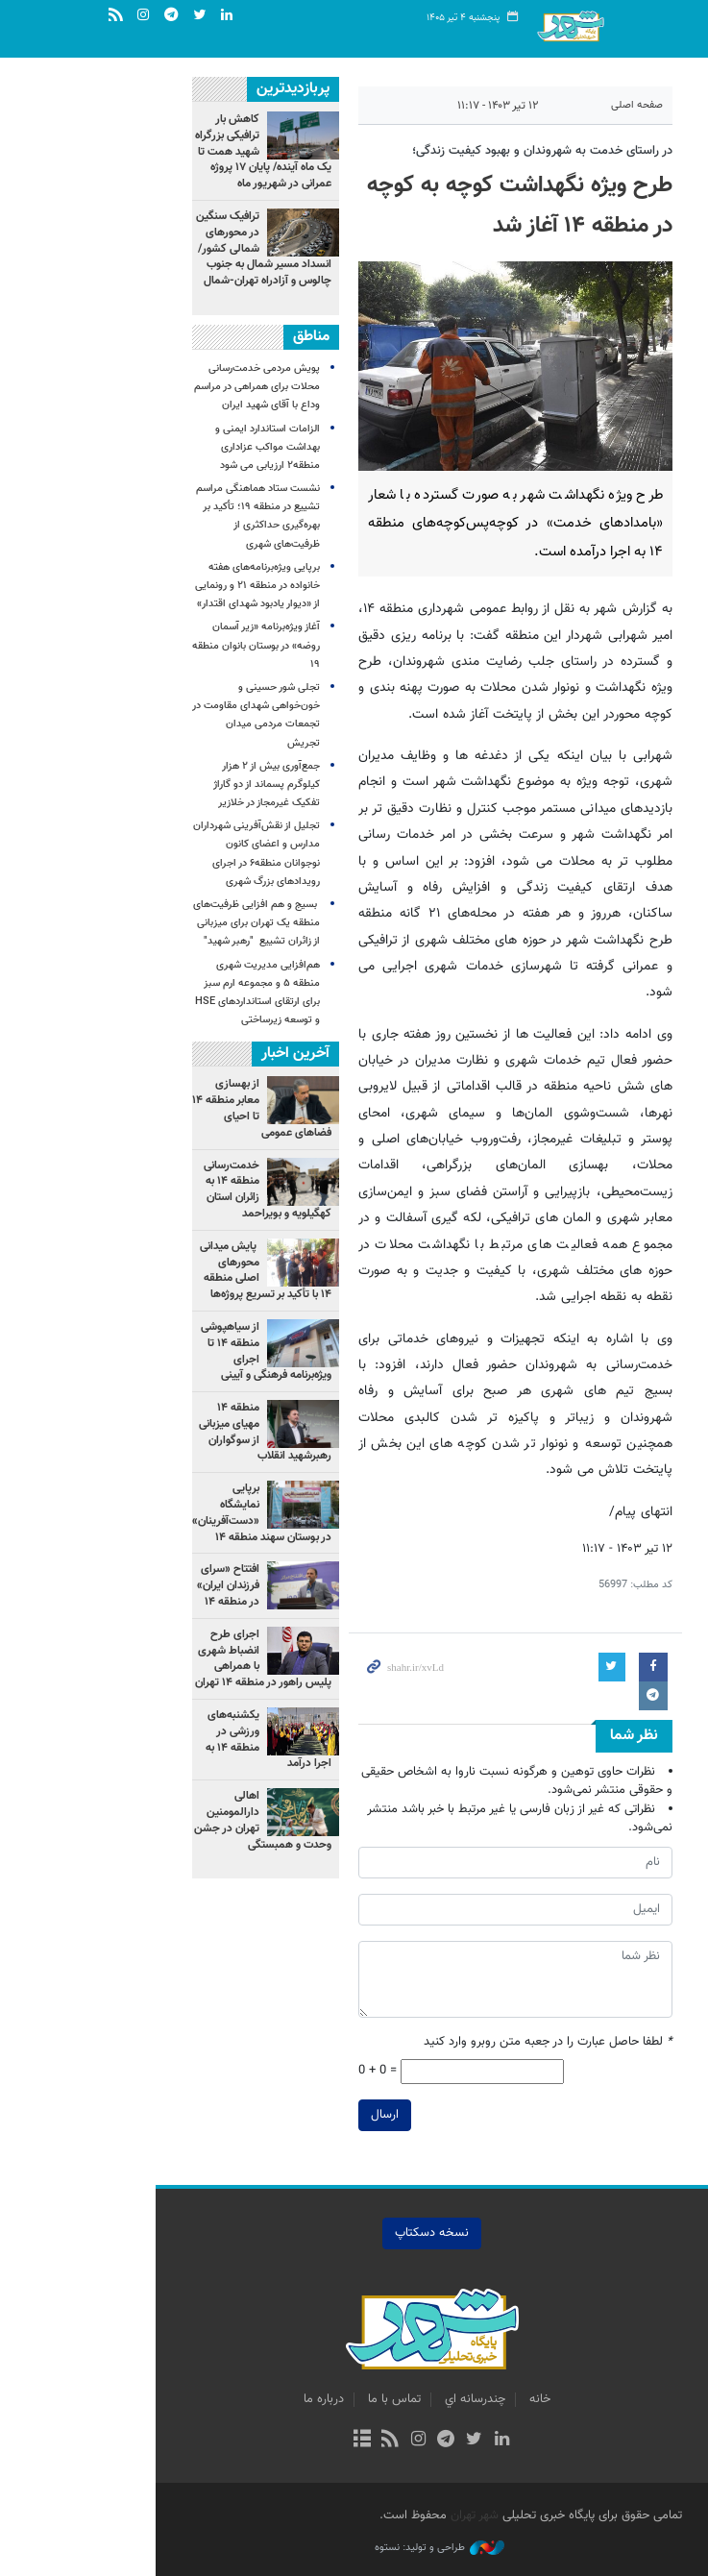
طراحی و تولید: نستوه (362, 2548)
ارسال (307, 2114)
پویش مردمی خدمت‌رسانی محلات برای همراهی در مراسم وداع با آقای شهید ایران (179, 386)
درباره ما (246, 2399)
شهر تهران (397, 2515)
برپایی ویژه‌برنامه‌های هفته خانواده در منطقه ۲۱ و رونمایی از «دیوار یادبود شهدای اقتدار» (179, 585)
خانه (462, 2399)
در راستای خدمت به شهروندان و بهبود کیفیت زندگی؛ (464, 150)
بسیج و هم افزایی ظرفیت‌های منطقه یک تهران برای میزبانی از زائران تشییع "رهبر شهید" (178, 922)
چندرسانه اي (397, 2399)
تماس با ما (316, 2399)
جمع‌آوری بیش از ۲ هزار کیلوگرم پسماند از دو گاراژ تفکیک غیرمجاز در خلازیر (188, 784)
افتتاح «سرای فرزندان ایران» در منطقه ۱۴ (150, 1585)
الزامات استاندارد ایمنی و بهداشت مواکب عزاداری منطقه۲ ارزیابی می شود (189, 447)
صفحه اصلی (559, 105)
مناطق (233, 337)
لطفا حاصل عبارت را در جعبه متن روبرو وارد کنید (470, 2042)
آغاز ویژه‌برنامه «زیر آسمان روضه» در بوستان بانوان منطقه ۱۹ (178, 645)
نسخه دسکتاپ (354, 2233)
